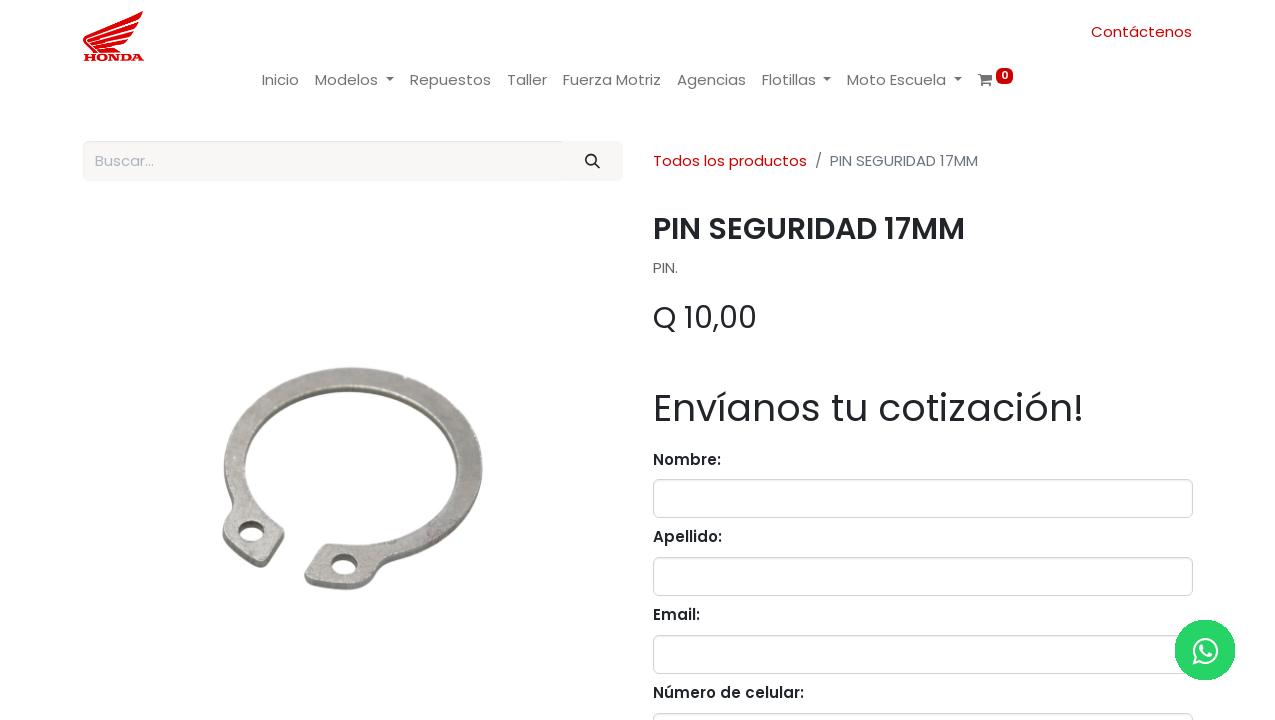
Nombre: (687, 459)
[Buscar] (592, 161)
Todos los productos (730, 160)
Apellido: (687, 536)
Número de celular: (728, 692)
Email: (676, 614)
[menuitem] (280, 80)
